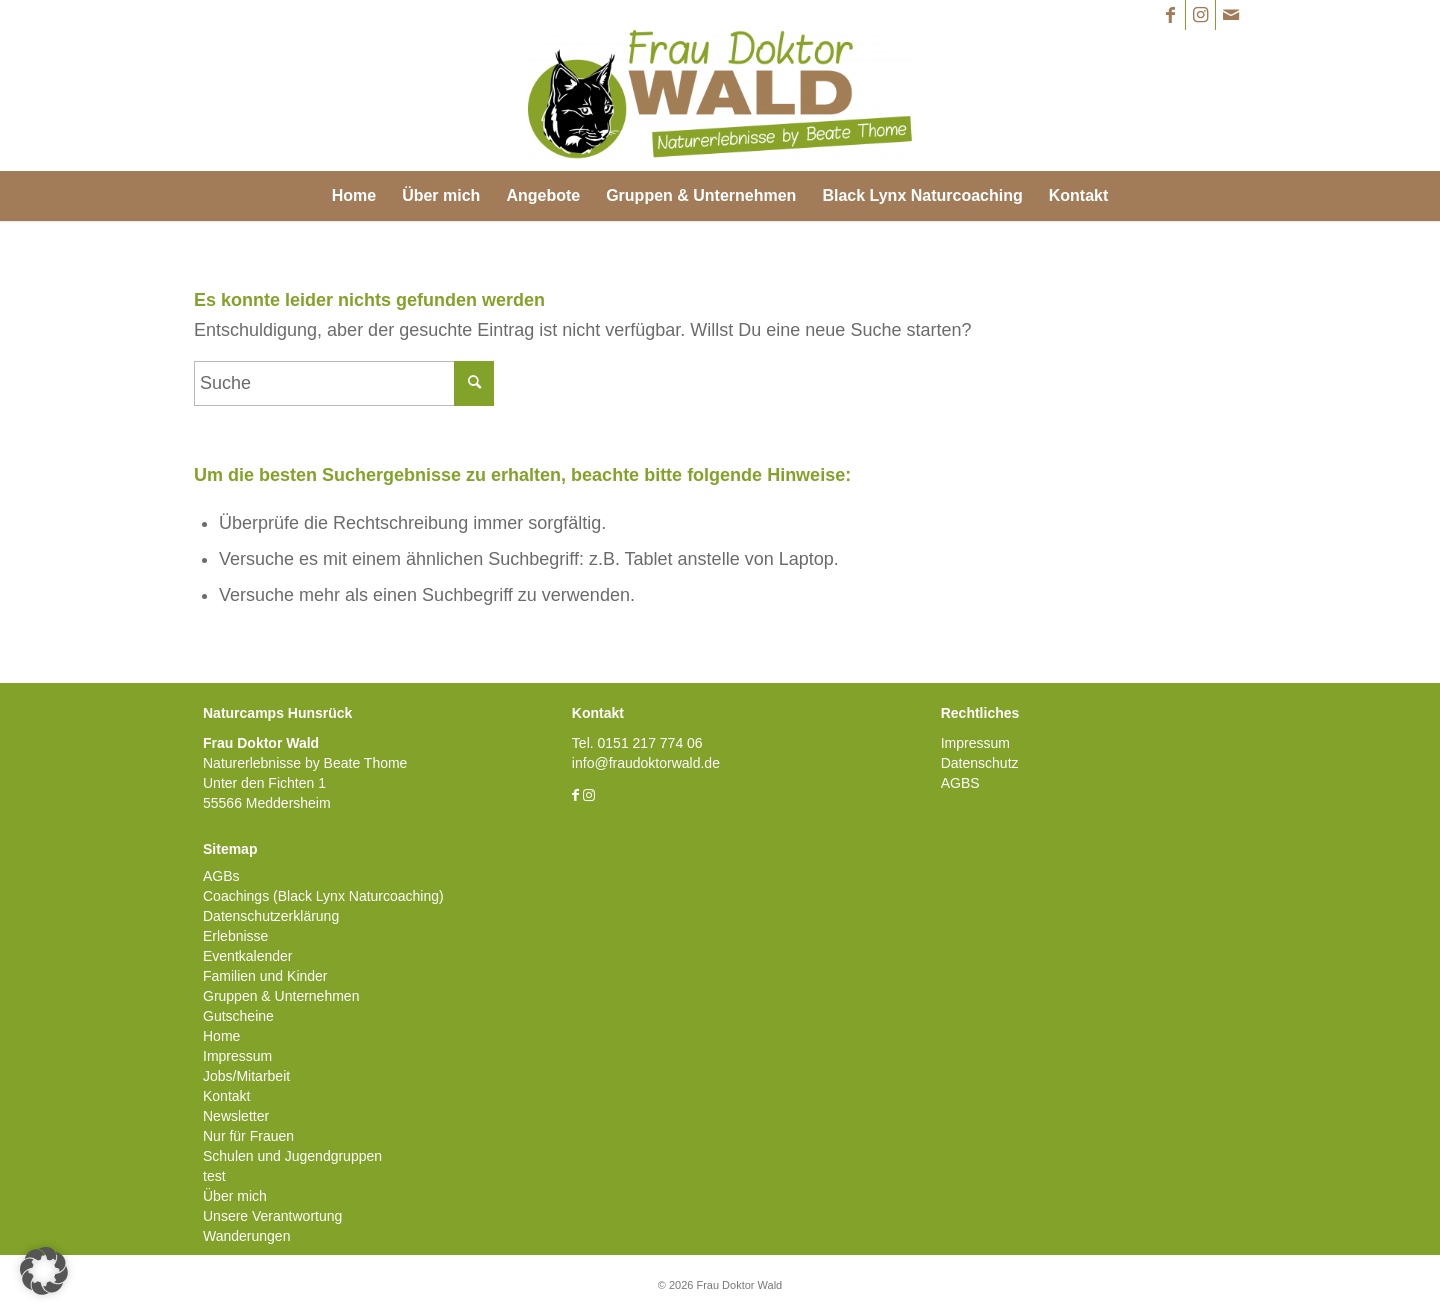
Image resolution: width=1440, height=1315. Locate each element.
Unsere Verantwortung (272, 1216)
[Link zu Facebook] (1170, 15)
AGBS (960, 783)
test (214, 1176)
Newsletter (236, 1116)
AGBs (221, 876)
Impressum (237, 1056)
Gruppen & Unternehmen (281, 996)
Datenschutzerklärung (271, 916)
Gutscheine (238, 1016)
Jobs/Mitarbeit (246, 1076)
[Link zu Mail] (1231, 15)
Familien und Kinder (265, 976)
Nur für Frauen (248, 1136)
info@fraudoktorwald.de (646, 763)
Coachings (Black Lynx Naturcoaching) (323, 896)
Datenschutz (980, 763)
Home (221, 1036)
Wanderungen (246, 1236)
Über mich (235, 1196)
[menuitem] (354, 196)
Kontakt (226, 1096)
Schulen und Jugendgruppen (292, 1156)
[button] (44, 1271)
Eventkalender (248, 956)
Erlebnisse (235, 936)
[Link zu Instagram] (1200, 15)
